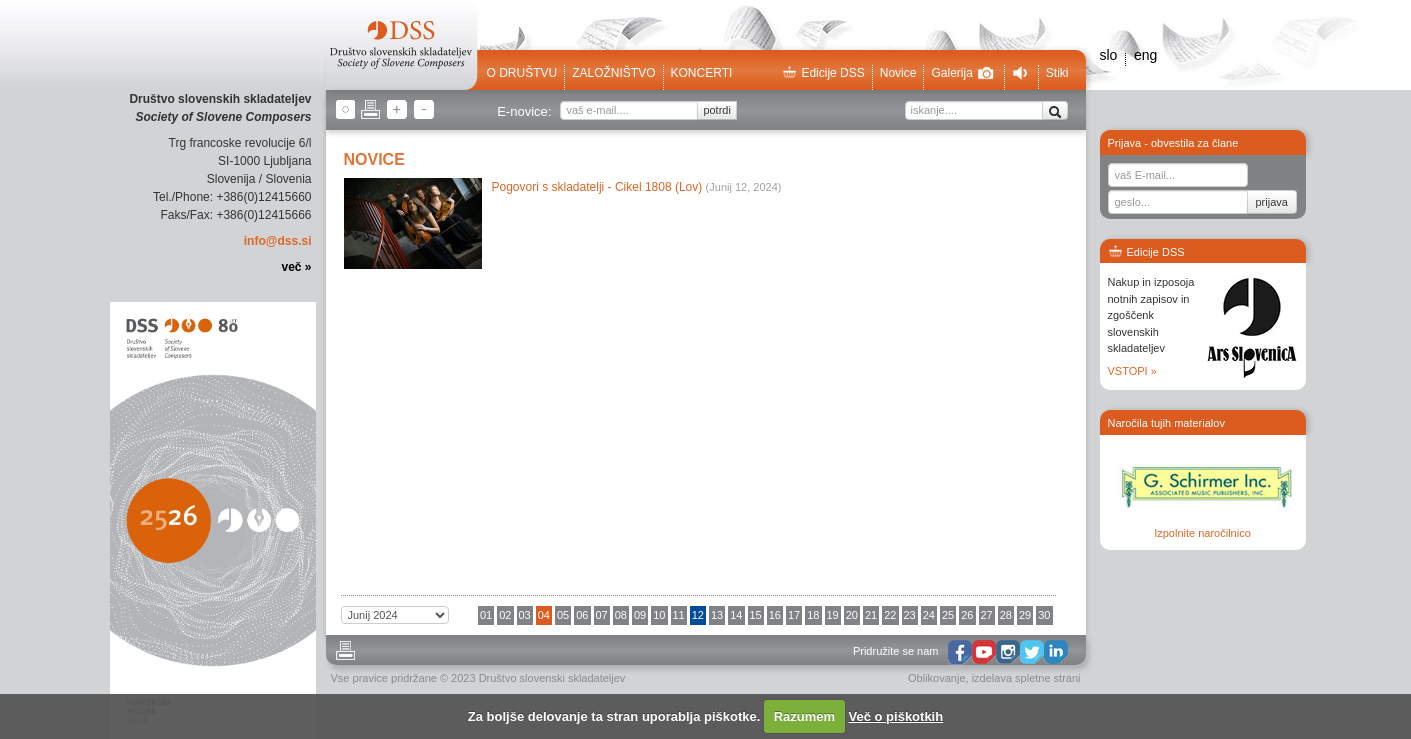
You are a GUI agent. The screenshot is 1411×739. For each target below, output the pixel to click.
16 (775, 615)
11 (679, 615)
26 (967, 615)
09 (640, 615)
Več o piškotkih (896, 716)
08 (621, 615)
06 (582, 615)
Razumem (804, 716)
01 (486, 615)
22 (890, 615)
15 (756, 615)
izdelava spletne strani (1026, 678)
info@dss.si (278, 241)
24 (929, 615)
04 (544, 615)
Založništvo (613, 73)
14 (736, 615)
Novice (898, 73)
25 (948, 615)
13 (717, 615)
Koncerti (702, 73)
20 (852, 615)
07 (602, 615)
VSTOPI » (1132, 371)
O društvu (522, 73)
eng (1145, 55)
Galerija (962, 73)
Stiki (1057, 73)
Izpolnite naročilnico (1202, 533)
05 (563, 615)
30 (1044, 615)
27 (987, 615)
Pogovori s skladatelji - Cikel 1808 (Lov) (597, 187)
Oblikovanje (936, 678)
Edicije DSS (823, 73)
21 (871, 615)
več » (296, 267)
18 (813, 615)
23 (910, 615)
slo (1109, 55)
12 (698, 615)
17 (794, 615)
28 (1006, 615)
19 (833, 615)
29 (1025, 615)
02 (505, 615)
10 (659, 615)
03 (525, 615)
